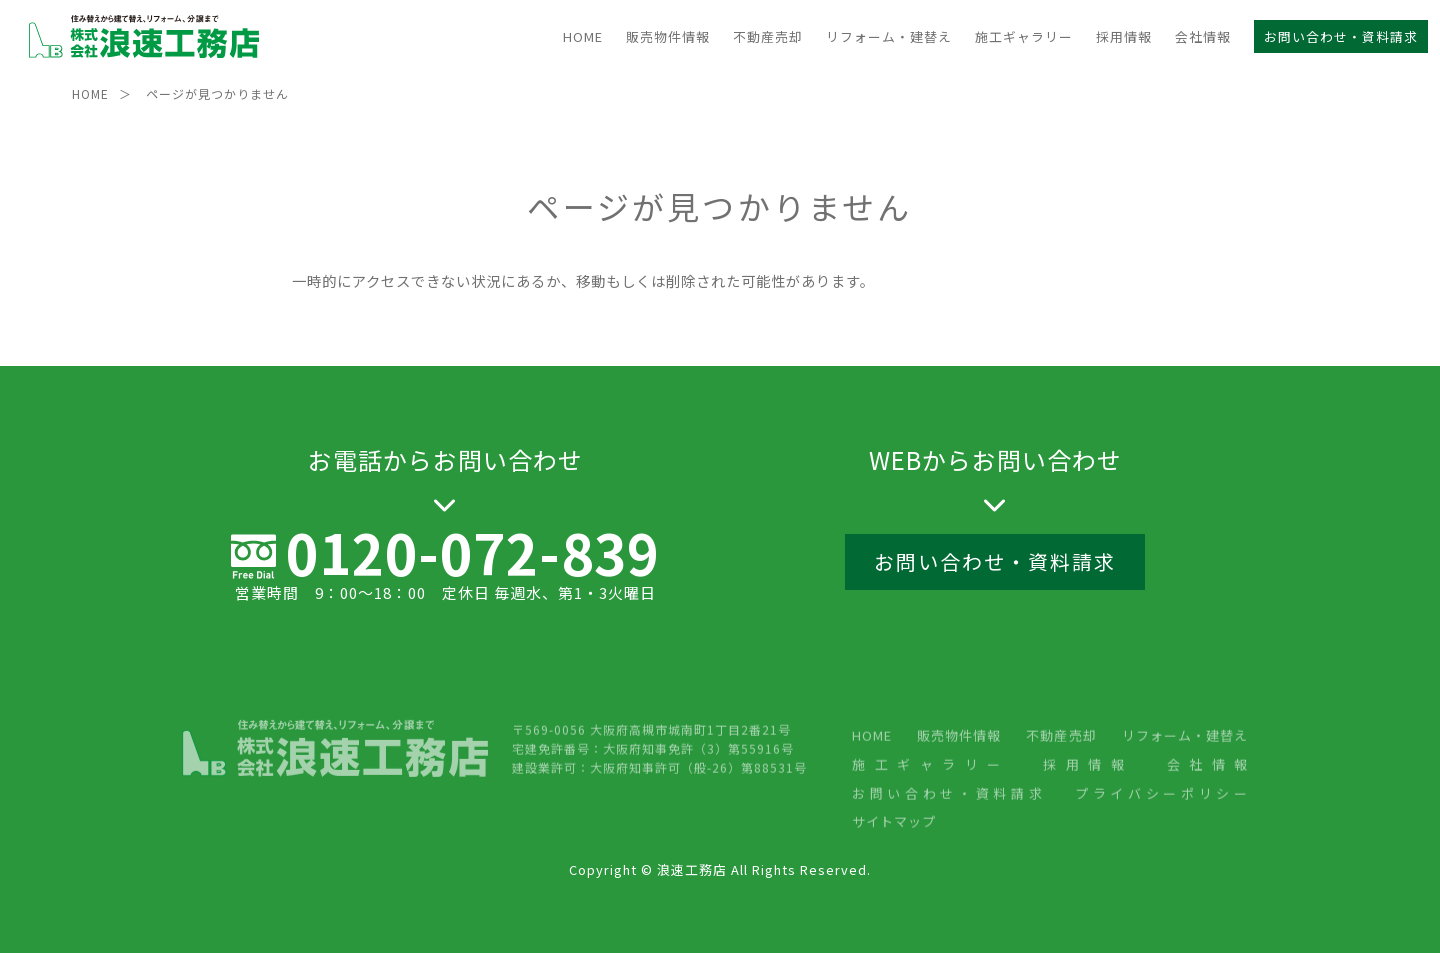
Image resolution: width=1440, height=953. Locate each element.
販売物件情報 (668, 36)
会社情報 (1203, 36)
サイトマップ (894, 879)
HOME (583, 36)
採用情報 (1124, 36)
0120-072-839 (473, 557)
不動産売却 (768, 36)
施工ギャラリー (1024, 36)
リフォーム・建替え (889, 36)
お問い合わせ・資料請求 (1341, 36)
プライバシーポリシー (1161, 851)
